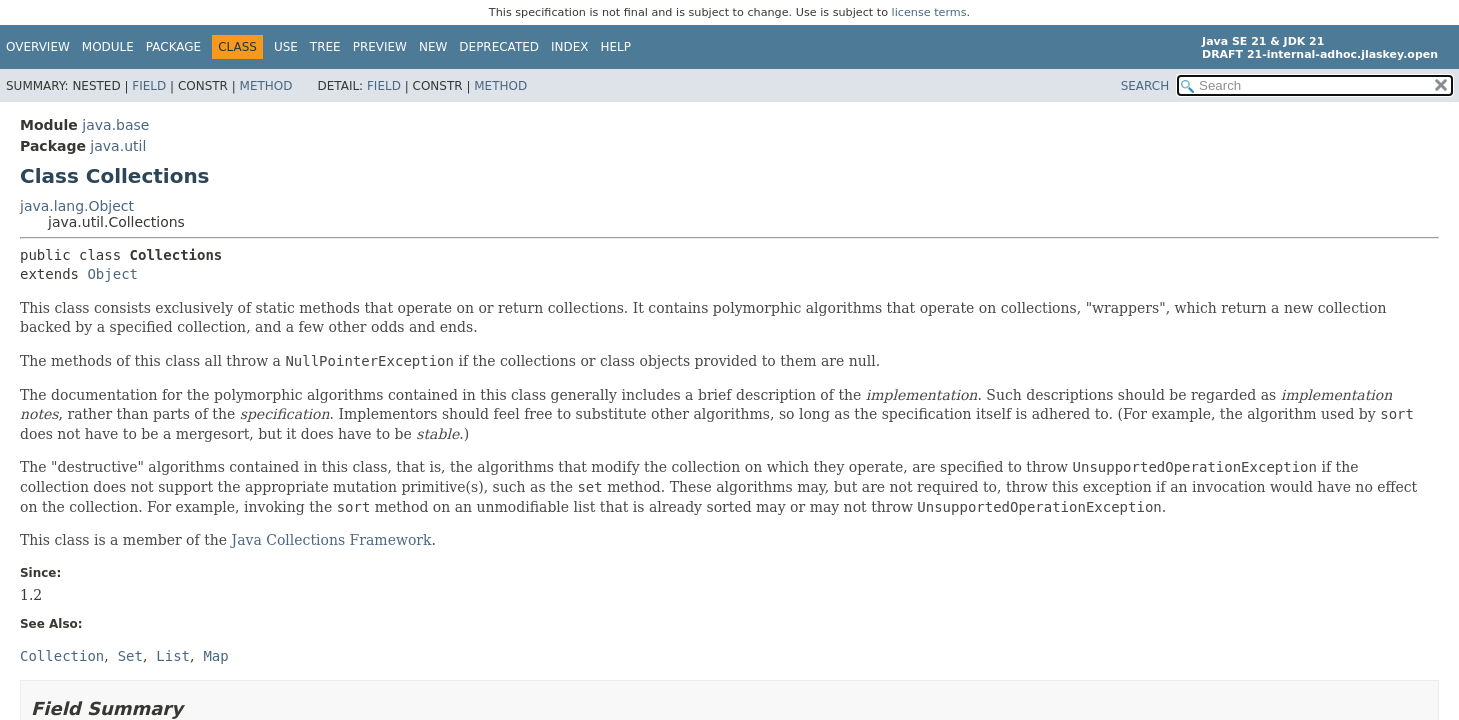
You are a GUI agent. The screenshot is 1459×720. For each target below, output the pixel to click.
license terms (929, 12)
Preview (380, 47)
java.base (115, 125)
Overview (38, 47)
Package (173, 47)
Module (108, 47)
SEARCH (1145, 86)
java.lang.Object (77, 206)
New (433, 47)
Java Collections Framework (332, 540)
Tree (325, 47)
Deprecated (499, 47)
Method (266, 86)
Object (112, 274)
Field (149, 86)
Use (286, 47)
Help (616, 47)
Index (570, 47)
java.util (118, 146)
